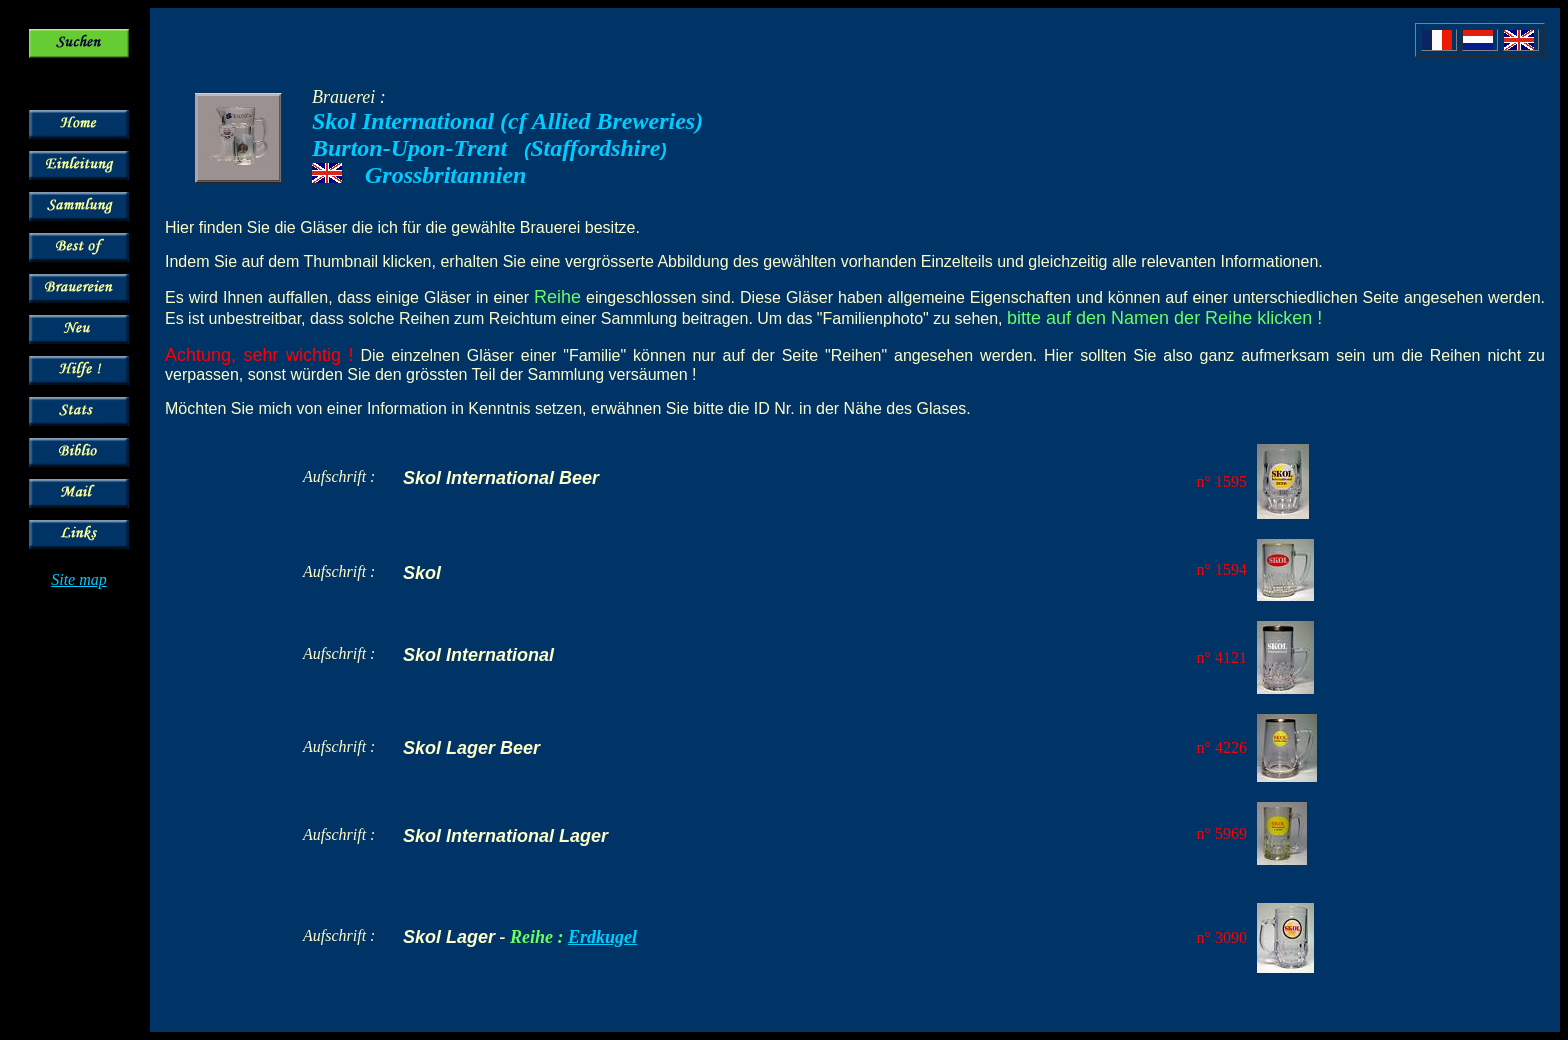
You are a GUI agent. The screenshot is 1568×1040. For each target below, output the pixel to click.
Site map (79, 579)
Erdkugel (602, 937)
